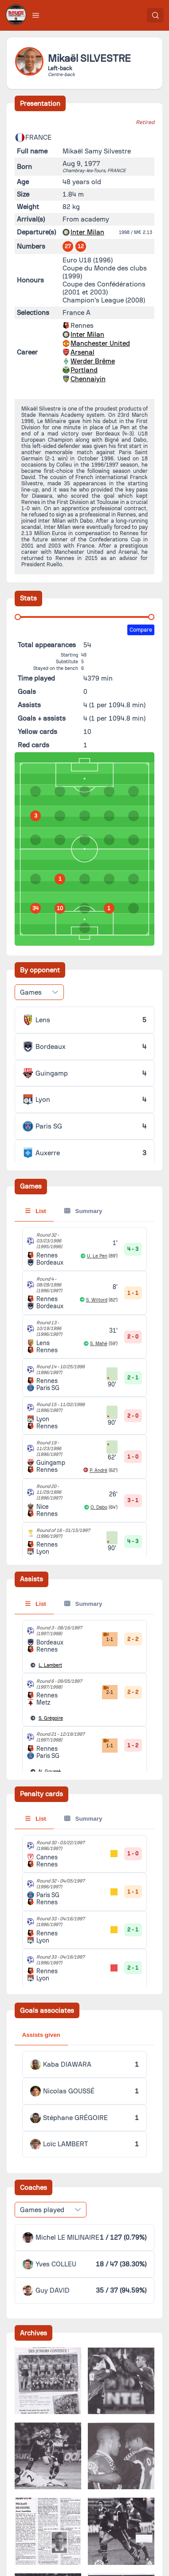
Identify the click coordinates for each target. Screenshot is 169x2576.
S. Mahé (98, 1343)
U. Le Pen (97, 1256)
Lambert (50, 1665)
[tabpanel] (84, 1726)
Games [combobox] (31, 992)
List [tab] (35, 1211)
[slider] (18, 617)
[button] (36, 15)
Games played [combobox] (42, 2210)
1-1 (107, 1637)
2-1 (107, 1690)
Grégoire (51, 1718)
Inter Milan (87, 232)
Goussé (50, 1771)
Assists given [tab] (41, 2035)
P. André (98, 1470)
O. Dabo (98, 1507)
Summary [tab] (83, 1211)
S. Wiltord (96, 1300)
